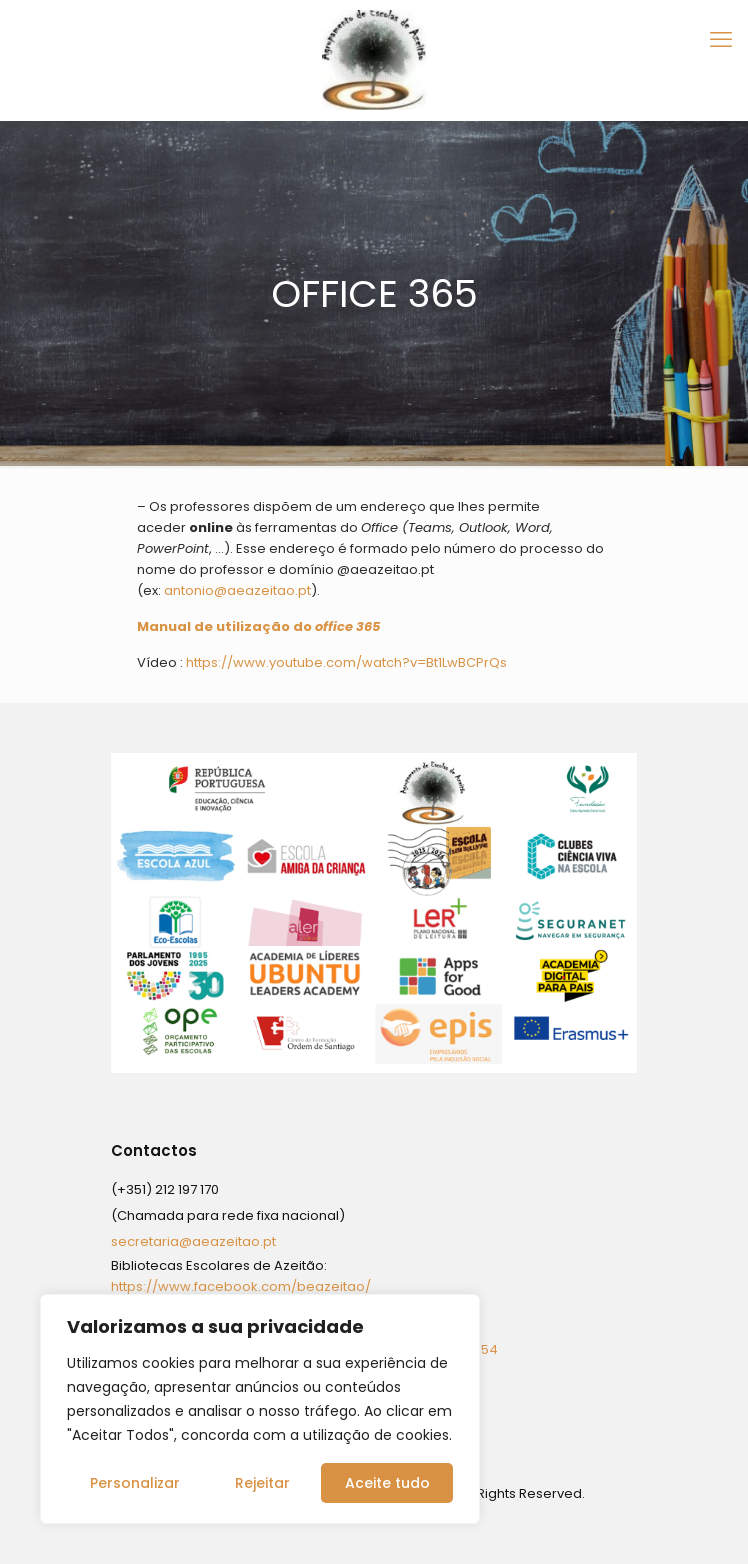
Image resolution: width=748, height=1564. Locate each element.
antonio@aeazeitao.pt (237, 590)
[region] (260, 1409)
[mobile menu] (721, 40)
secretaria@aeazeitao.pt (193, 1241)
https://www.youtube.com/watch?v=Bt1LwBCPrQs (346, 662)
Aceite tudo (387, 1483)
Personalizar (135, 1483)
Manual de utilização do (258, 626)
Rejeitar (262, 1483)
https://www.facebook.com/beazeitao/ (241, 1286)
